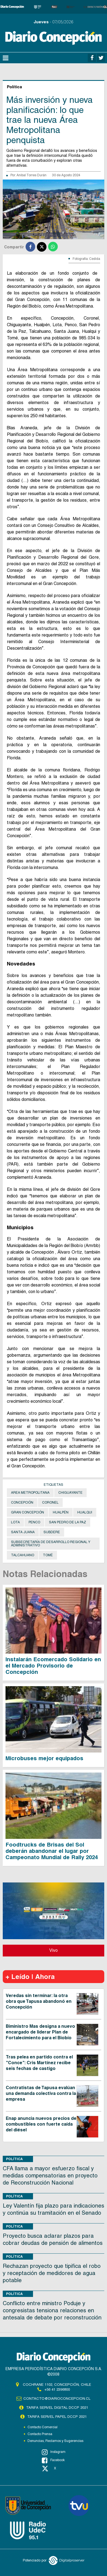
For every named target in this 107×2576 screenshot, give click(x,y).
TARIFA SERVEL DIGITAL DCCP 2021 (57, 2407)
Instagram (53, 2452)
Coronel (50, 1502)
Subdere (51, 1532)
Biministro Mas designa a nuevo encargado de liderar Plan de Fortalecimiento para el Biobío (40, 2032)
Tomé (48, 1555)
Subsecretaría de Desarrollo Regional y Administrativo (50, 1543)
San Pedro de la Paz (67, 1522)
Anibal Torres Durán (31, 175)
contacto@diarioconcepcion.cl (56, 2398)
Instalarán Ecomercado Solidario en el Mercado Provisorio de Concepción (53, 1665)
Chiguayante (70, 1493)
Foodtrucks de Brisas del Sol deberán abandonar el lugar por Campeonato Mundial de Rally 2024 (52, 1851)
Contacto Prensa (40, 2434)
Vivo (53, 1950)
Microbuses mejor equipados (44, 1758)
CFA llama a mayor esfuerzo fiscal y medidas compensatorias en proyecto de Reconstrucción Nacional (50, 2175)
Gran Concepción (27, 1512)
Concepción (22, 1502)
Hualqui (84, 1512)
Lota (15, 1522)
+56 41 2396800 (57, 2389)
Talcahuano (22, 1555)
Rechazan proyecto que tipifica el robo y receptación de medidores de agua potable (52, 2273)
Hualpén (60, 1512)
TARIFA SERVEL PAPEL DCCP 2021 (57, 2417)
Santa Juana (23, 1532)
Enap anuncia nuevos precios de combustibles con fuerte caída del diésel (41, 2124)
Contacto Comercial (42, 2427)
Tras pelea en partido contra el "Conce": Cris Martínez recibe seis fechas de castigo (39, 2062)
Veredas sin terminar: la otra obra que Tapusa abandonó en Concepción (39, 2001)
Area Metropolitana (30, 1493)
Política (14, 2159)
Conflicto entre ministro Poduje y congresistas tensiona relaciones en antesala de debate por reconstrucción (52, 2310)
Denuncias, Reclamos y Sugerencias (55, 2441)
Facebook (53, 2460)
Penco (34, 1522)
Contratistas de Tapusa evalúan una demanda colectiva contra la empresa (41, 2093)
